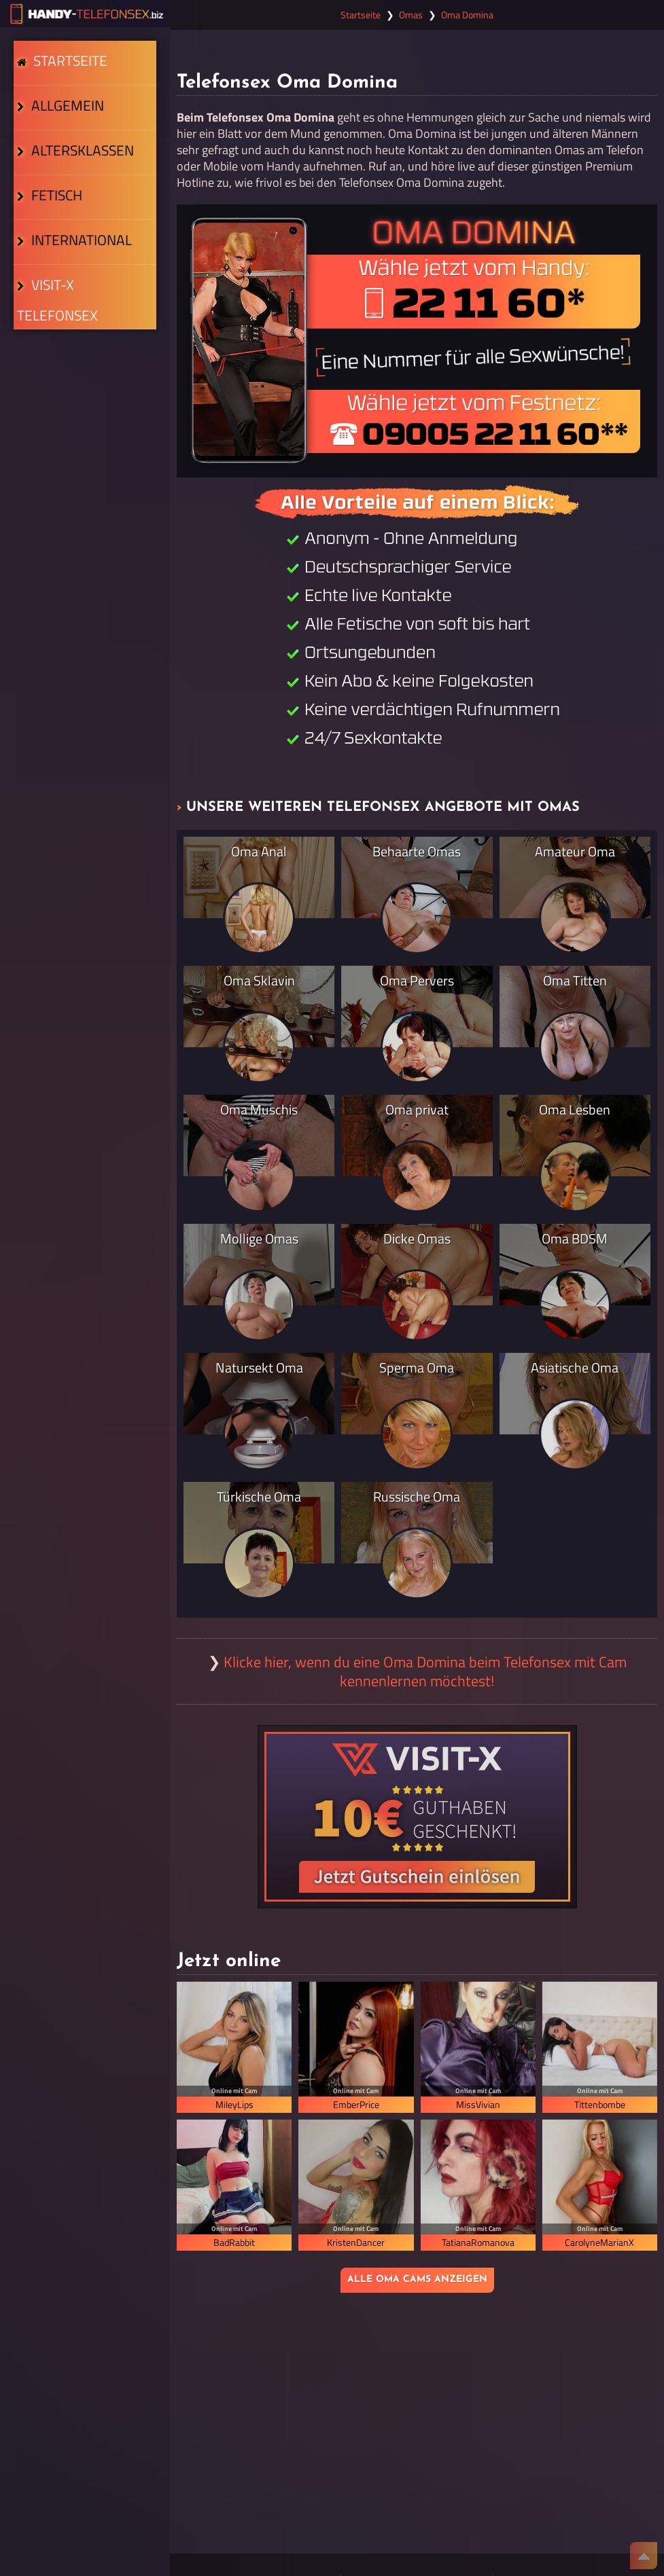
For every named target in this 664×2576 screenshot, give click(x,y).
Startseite (67, 76)
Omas (411, 14)
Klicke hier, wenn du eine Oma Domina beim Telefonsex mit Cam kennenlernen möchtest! (425, 1671)
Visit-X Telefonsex (82, 440)
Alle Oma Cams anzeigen (417, 2279)
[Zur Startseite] (85, 13)
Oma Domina (467, 14)
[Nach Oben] (643, 2555)
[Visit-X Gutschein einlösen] (417, 1817)
